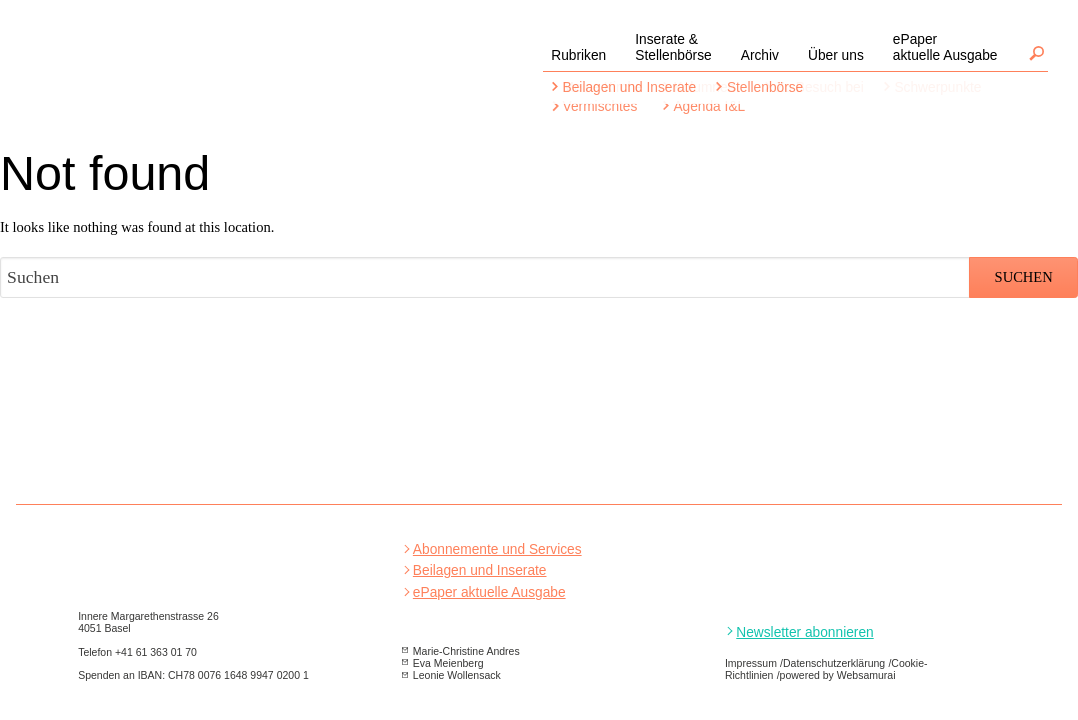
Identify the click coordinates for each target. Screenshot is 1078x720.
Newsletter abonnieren (804, 632)
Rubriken (578, 55)
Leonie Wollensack (457, 675)
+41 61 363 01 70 (156, 652)
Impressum (751, 663)
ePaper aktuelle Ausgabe (489, 592)
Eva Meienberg (448, 663)
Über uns (836, 55)
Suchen (1036, 53)
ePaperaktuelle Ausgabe (945, 47)
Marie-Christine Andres (466, 651)
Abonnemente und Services (497, 549)
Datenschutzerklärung (834, 663)
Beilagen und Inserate (480, 570)
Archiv (760, 55)
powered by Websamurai (838, 675)
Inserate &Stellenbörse (673, 47)
